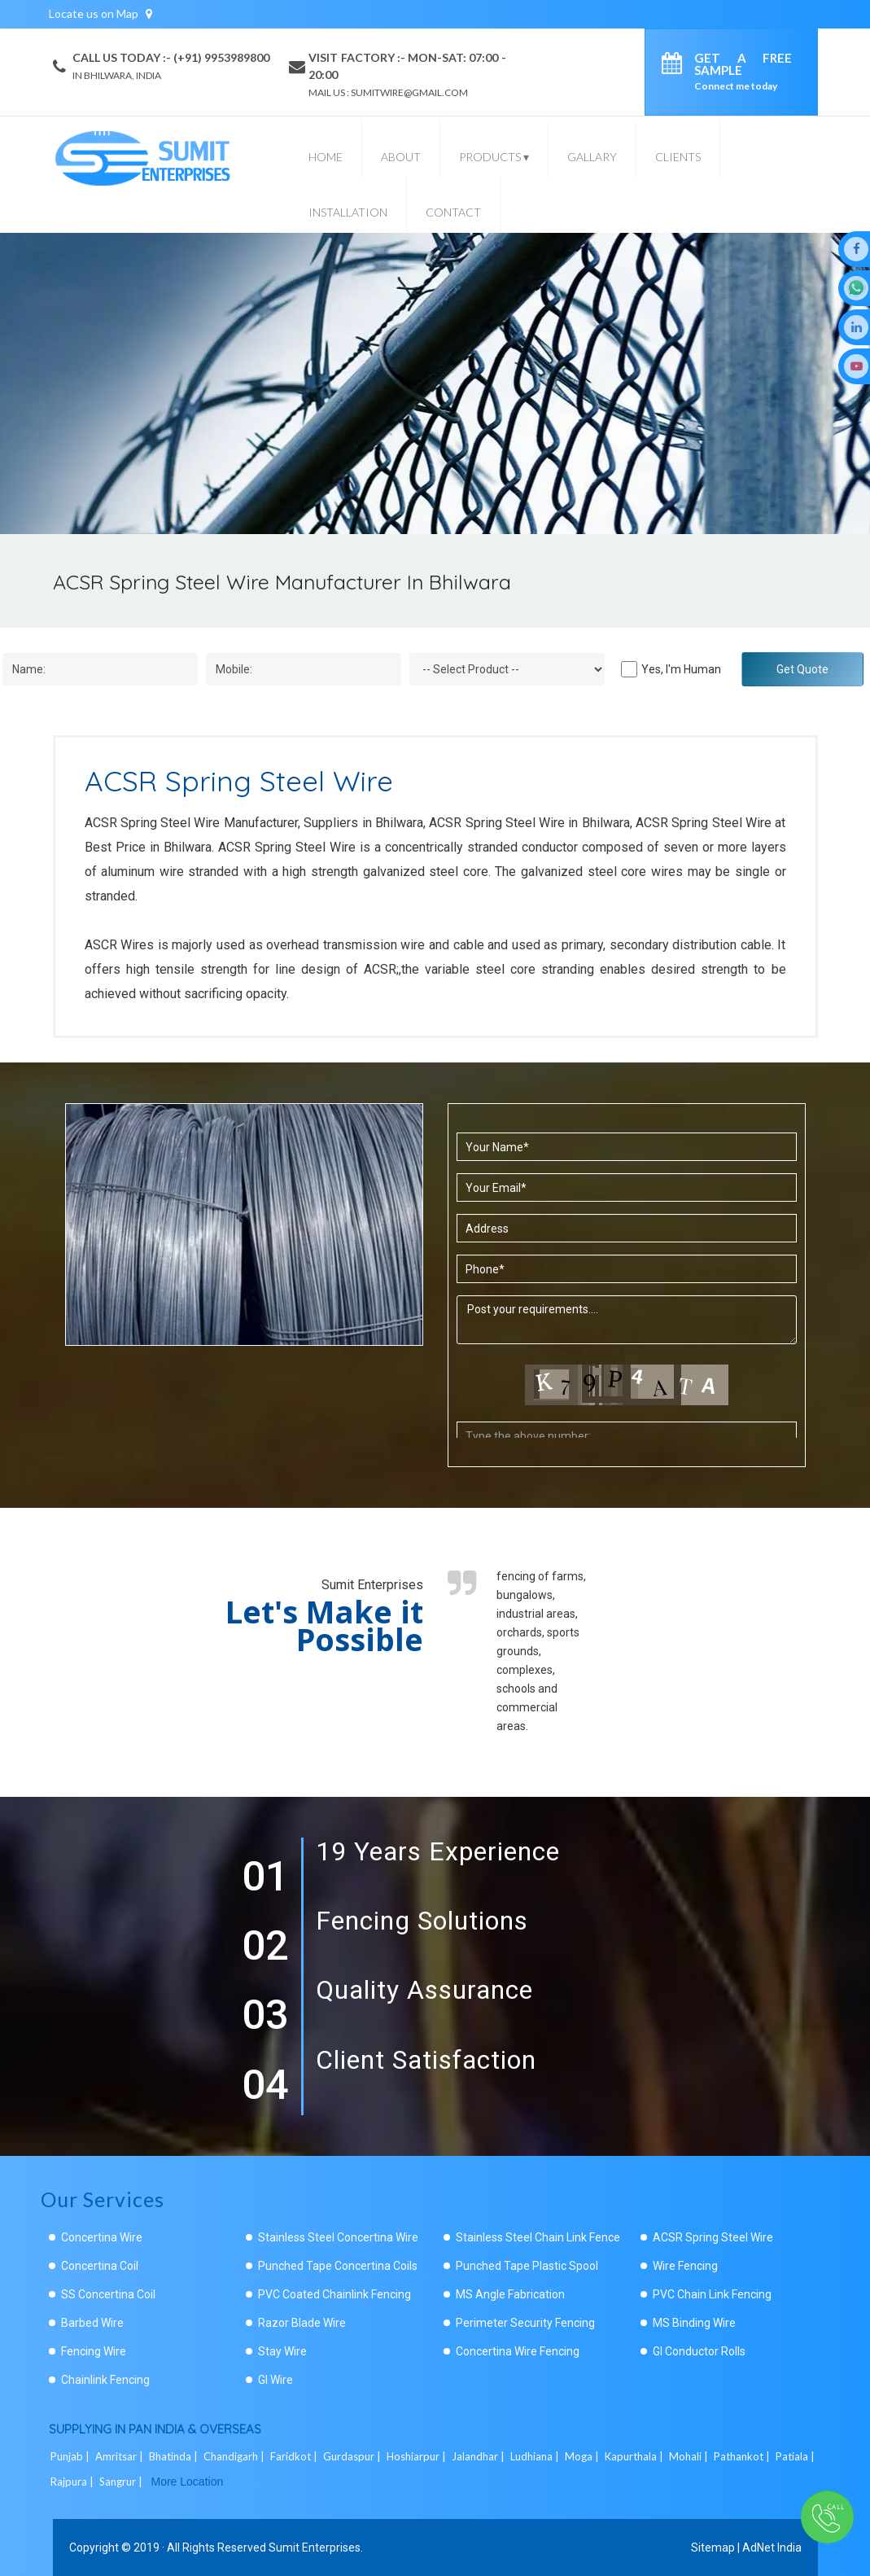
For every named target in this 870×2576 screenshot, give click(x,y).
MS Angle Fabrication (510, 2294)
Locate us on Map (100, 13)
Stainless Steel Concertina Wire (338, 2237)
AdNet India (772, 2547)
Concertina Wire (101, 2237)
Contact (453, 212)
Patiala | (796, 2456)
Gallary (592, 157)
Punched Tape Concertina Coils (338, 2265)
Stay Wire (282, 2351)
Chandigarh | (235, 2456)
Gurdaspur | (353, 2456)
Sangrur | (122, 2481)
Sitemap (713, 2547)
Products (494, 157)
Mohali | (689, 2456)
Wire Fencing (685, 2265)
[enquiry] (676, 66)
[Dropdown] (507, 669)
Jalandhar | (479, 2456)
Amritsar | (120, 2456)
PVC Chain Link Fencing (712, 2294)
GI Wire (275, 2379)
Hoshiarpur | (417, 2456)
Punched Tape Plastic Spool (527, 2265)
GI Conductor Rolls (699, 2351)
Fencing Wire (93, 2351)
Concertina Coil (99, 2265)
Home (325, 157)
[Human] (629, 669)
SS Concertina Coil (108, 2294)
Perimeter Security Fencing (525, 2322)
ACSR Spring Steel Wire (713, 2237)
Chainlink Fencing (105, 2379)
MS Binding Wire (694, 2322)
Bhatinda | (174, 2456)
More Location (187, 2481)
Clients (678, 157)
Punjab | (71, 2456)
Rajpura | (73, 2481)
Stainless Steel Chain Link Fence (538, 2237)
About (401, 157)
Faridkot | (295, 2456)
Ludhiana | (536, 2456)
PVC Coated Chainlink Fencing (334, 2294)
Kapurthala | (635, 2456)
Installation (347, 212)
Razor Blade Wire (302, 2322)
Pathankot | (743, 2456)
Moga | (583, 2456)
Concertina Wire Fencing (517, 2351)
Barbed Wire (92, 2322)
